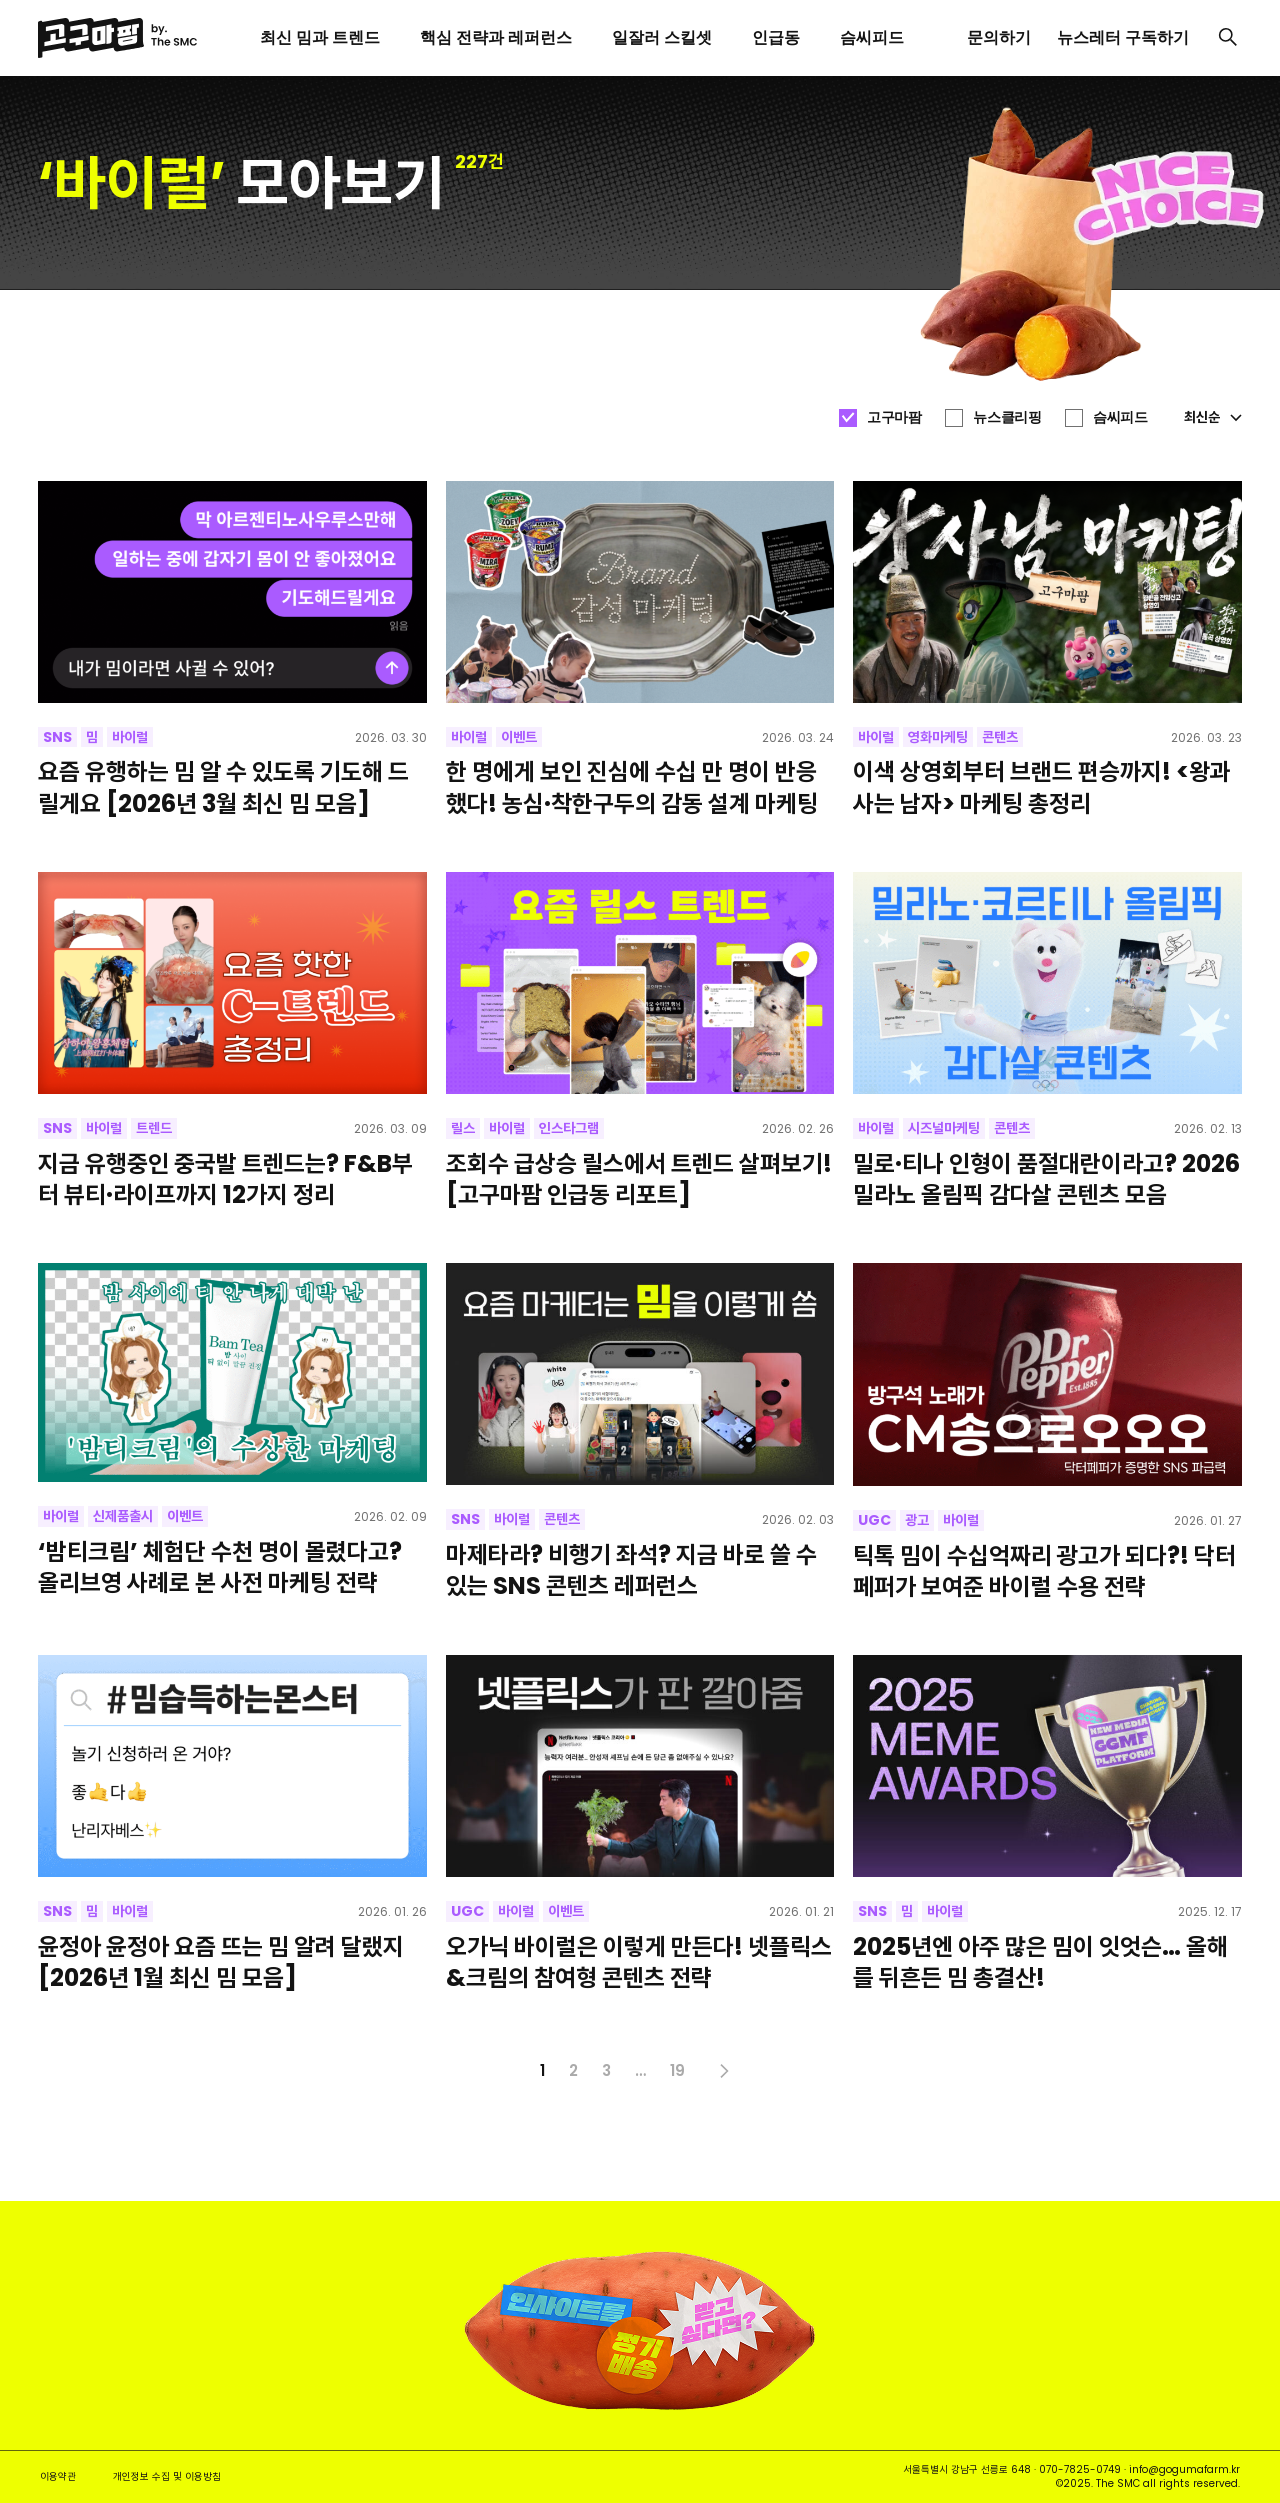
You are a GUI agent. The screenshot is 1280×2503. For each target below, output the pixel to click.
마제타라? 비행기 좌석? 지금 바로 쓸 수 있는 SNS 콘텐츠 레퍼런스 (631, 1570)
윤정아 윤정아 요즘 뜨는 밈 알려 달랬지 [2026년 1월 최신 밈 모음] (221, 1962)
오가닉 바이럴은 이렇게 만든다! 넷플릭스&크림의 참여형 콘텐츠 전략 (639, 1962)
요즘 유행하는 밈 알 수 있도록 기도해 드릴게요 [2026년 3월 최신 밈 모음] (223, 787)
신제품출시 (123, 1516)
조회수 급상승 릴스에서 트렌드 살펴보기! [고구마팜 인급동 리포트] (639, 1179)
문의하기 (999, 37)
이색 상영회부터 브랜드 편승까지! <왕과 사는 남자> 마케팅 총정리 (1042, 787)
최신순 (1213, 417)
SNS (57, 737)
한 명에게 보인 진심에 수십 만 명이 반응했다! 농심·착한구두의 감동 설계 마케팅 (632, 787)
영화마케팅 (938, 737)
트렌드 (154, 1128)
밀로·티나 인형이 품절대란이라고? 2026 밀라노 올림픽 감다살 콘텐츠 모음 (1046, 1179)
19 (677, 2070)
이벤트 (519, 737)
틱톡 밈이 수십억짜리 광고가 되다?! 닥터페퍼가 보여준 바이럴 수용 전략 (1044, 1571)
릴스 (463, 1128)
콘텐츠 (1000, 737)
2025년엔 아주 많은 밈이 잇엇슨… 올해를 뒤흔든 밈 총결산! (1040, 1962)
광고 (917, 1520)
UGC (874, 1520)
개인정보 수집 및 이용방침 (167, 2476)
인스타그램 (569, 1128)
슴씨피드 (1120, 417)
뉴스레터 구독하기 (1123, 37)
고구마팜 (894, 417)
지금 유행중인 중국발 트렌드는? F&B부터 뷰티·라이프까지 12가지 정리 (225, 1179)
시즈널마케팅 (944, 1128)
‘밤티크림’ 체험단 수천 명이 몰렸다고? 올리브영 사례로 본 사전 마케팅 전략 (220, 1567)
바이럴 (130, 737)
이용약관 (58, 2476)
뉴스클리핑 (1007, 417)
